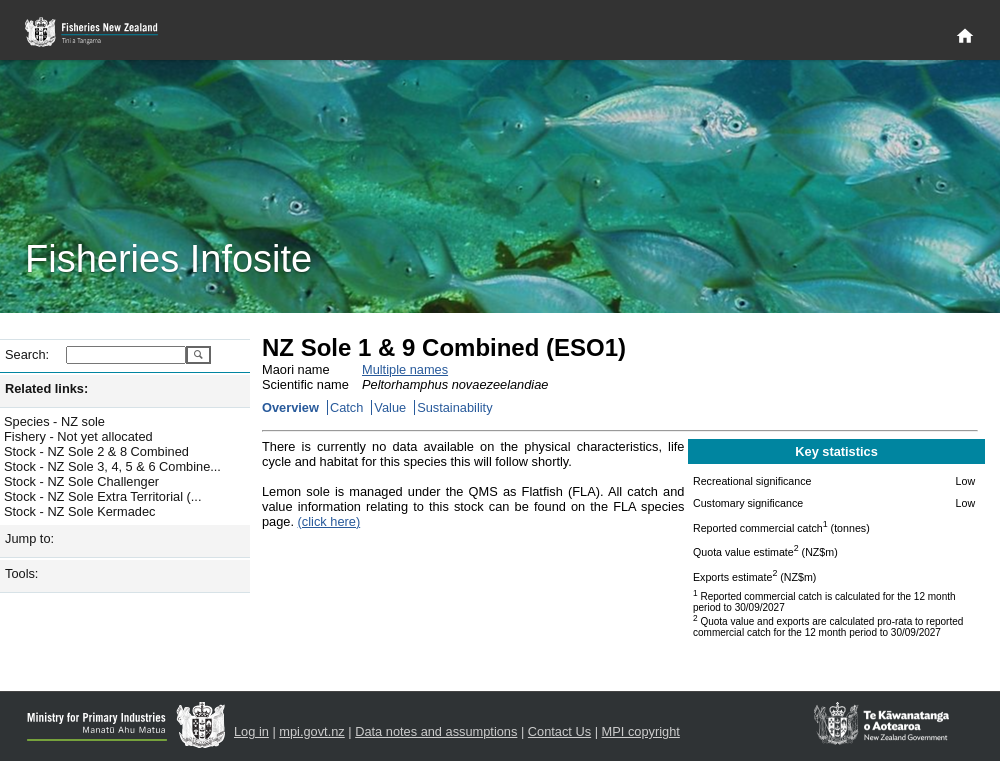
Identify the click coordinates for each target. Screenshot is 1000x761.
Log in (251, 731)
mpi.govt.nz (311, 731)
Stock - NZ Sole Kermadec (79, 511)
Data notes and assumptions (436, 731)
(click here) (329, 521)
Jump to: (29, 538)
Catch (346, 407)
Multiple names (405, 369)
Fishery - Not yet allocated (78, 436)
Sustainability (454, 407)
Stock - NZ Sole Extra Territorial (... (102, 496)
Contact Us (559, 731)
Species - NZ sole (54, 421)
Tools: (21, 573)
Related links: (46, 388)
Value (390, 407)
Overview (290, 407)
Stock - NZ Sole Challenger (81, 481)
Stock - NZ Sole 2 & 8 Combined (96, 451)
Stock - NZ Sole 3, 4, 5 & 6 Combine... (112, 466)
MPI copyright (641, 731)
